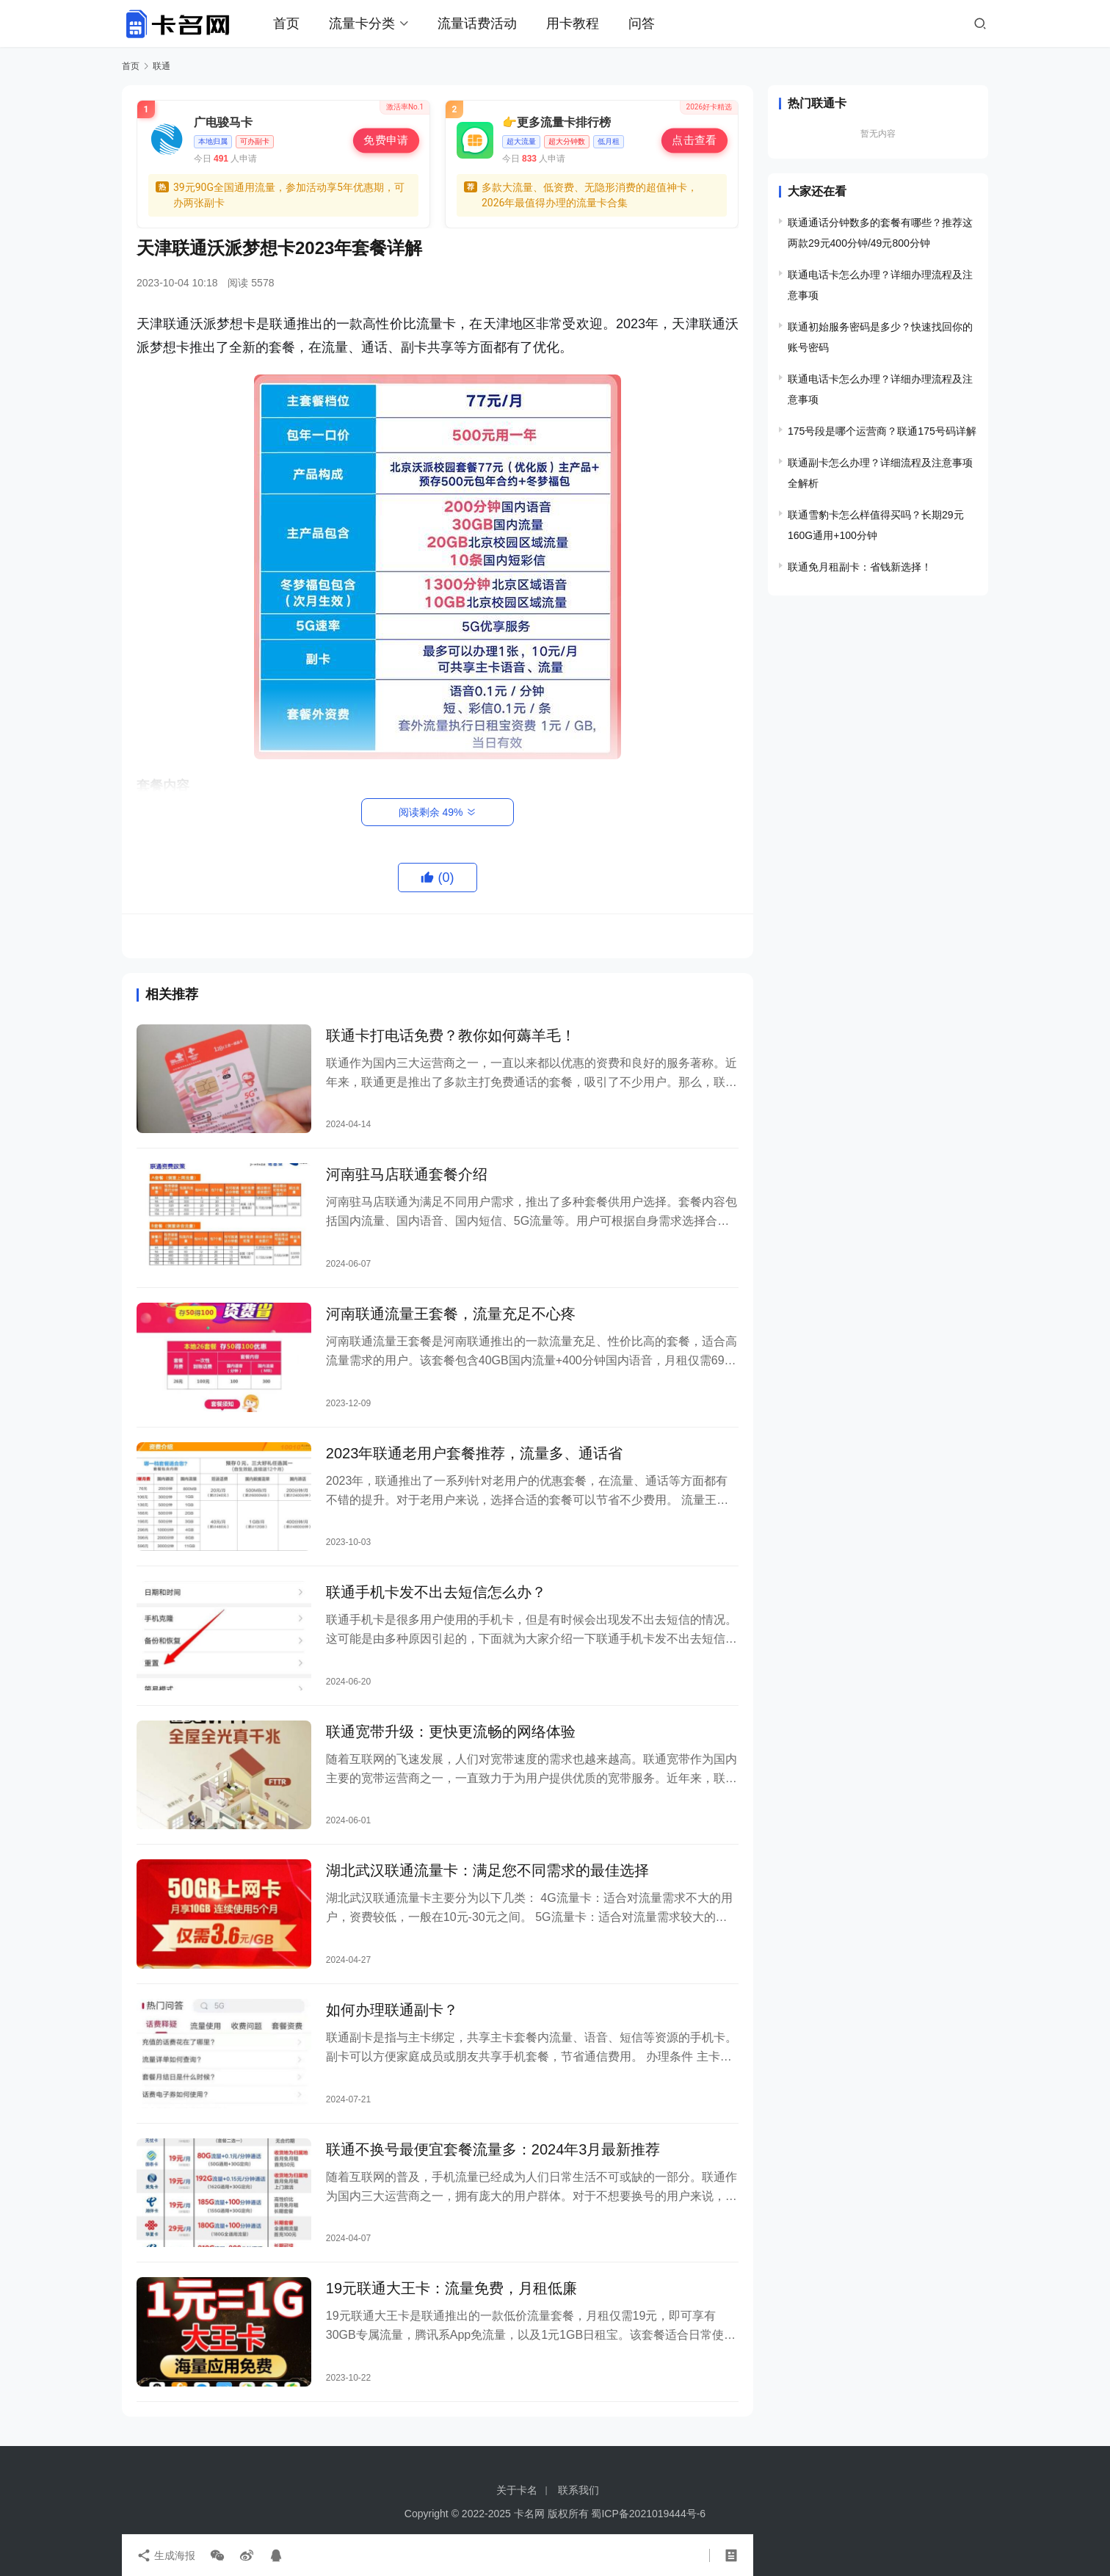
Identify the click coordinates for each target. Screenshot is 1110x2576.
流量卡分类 (362, 23)
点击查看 (694, 140)
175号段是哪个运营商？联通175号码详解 (882, 431)
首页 (286, 23)
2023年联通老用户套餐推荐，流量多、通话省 (474, 1453)
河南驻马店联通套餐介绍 (406, 1174)
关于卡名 (516, 2490)
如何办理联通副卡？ (392, 2010)
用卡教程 (572, 23)
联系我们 (578, 2490)
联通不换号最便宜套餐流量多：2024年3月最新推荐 (493, 2149)
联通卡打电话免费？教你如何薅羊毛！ (451, 1035)
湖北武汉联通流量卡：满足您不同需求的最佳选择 (487, 1870)
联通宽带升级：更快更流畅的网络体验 (451, 1731)
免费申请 (386, 140)
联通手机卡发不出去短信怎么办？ (436, 1592)
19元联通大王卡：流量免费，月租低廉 (451, 2288)
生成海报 (166, 2555)
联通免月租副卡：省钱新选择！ (860, 567)
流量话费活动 (477, 23)
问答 (641, 23)
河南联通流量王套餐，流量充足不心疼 (451, 1314)
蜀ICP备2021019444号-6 (648, 2513)
